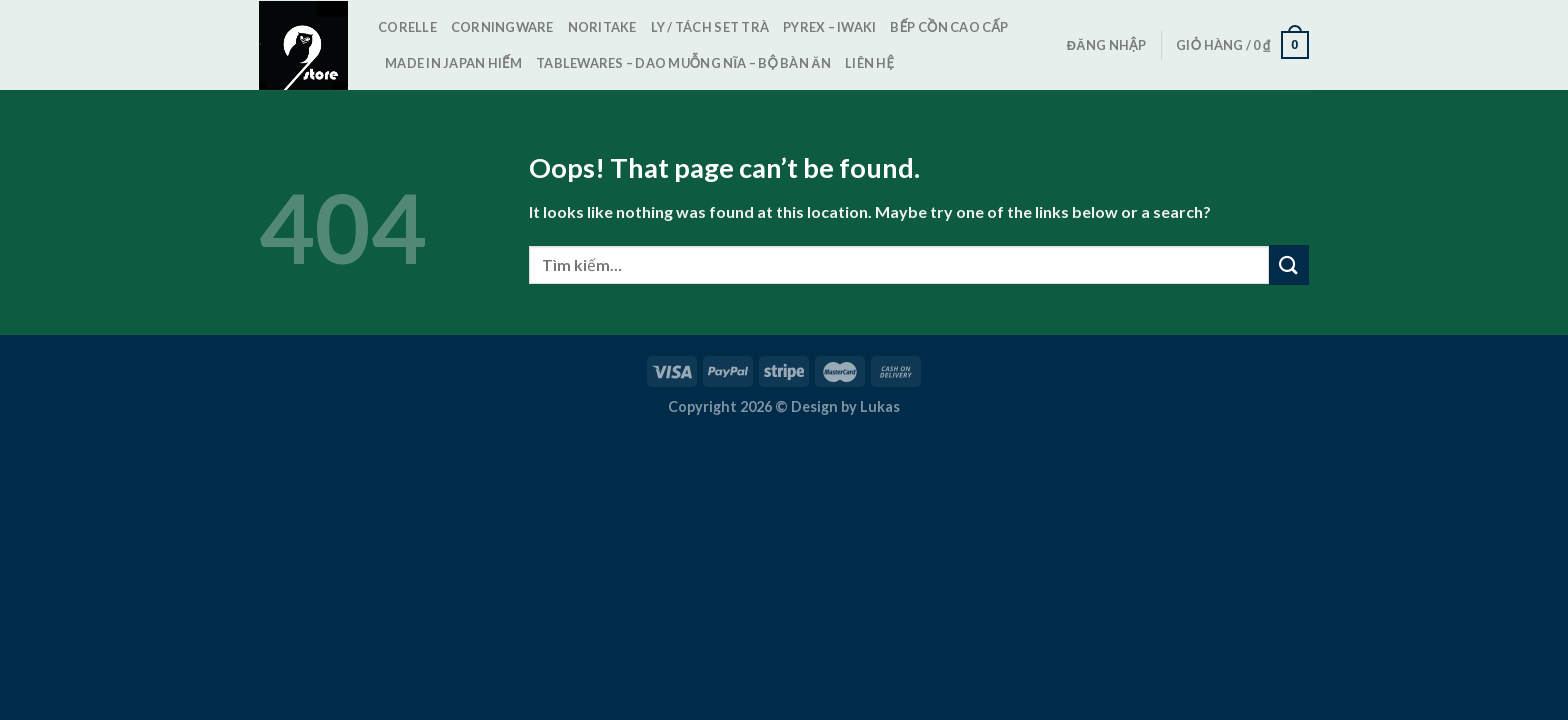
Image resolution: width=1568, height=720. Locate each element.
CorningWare (502, 27)
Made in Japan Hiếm (453, 63)
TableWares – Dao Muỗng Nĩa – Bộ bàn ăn (683, 63)
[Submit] (1289, 264)
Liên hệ (869, 63)
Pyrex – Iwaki (829, 27)
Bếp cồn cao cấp (949, 27)
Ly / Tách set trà (710, 27)
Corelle (407, 27)
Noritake (602, 27)
